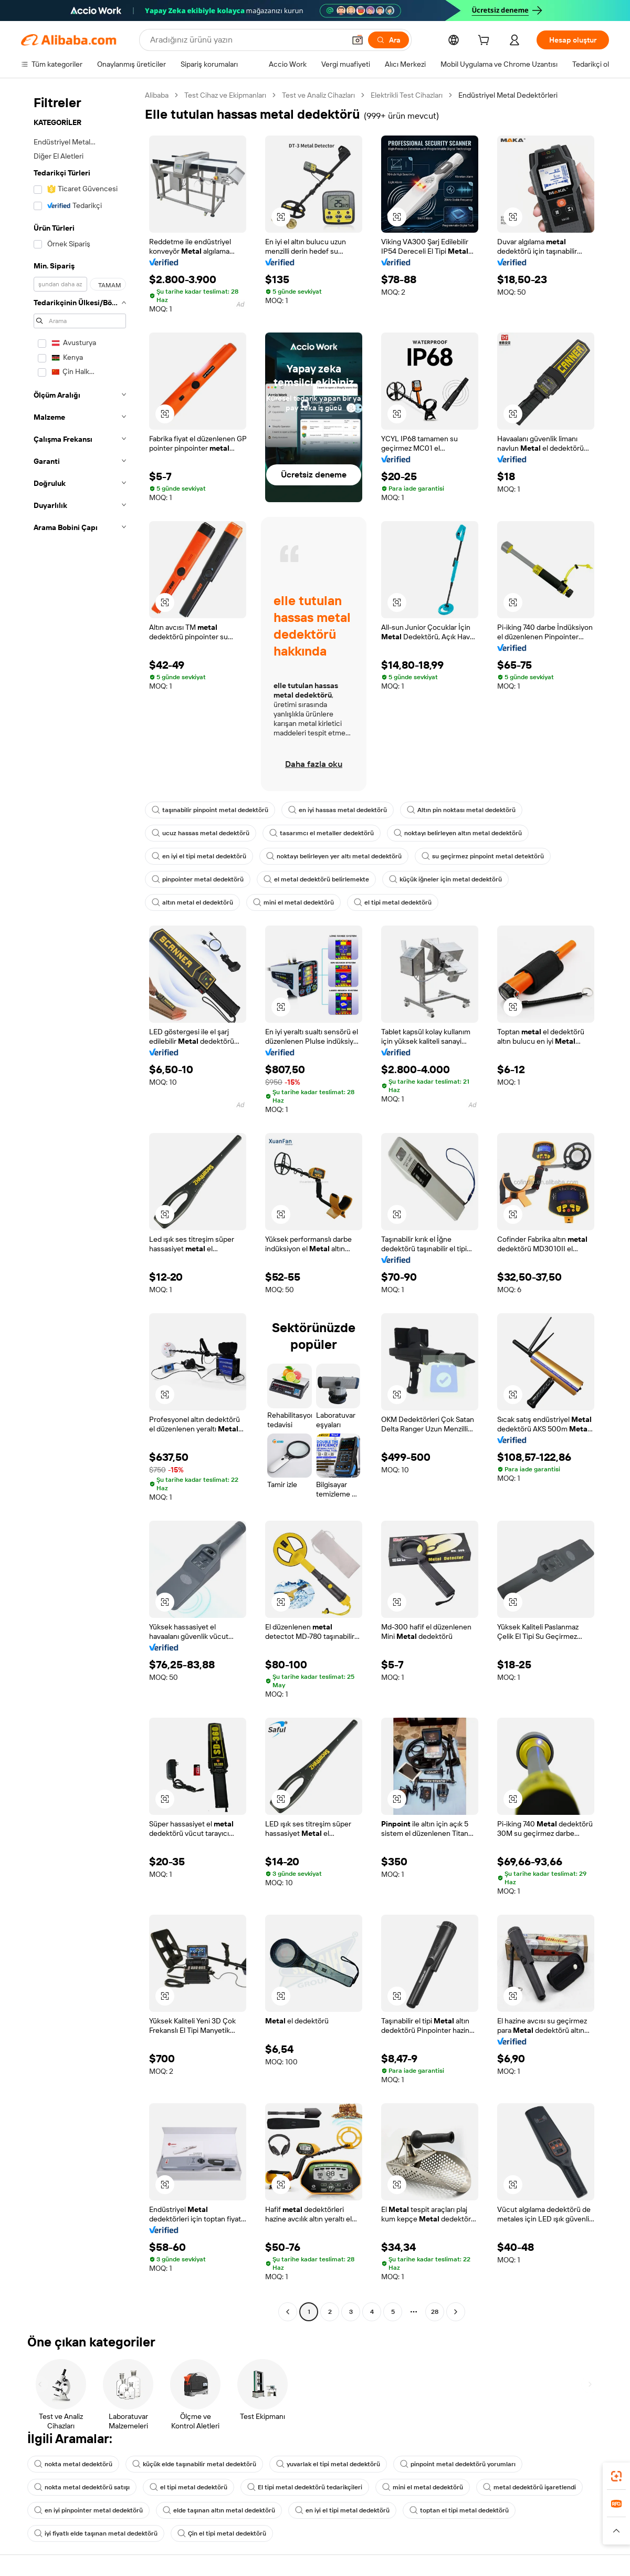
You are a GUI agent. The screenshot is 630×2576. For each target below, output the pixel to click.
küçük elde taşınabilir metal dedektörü (194, 2464)
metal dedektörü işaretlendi (529, 2487)
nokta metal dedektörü (73, 2464)
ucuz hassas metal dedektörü (200, 833)
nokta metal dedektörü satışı (82, 2487)
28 (434, 2311)
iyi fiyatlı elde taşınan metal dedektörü (96, 2533)
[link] (616, 2476)
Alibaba (157, 95)
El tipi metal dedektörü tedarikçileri (304, 2487)
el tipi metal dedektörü (393, 902)
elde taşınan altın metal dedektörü (219, 2510)
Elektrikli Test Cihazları (407, 95)
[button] (357, 40)
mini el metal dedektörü (293, 902)
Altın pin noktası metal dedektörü (461, 810)
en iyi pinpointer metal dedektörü (88, 2510)
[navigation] (79, 1204)
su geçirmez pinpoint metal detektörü (483, 856)
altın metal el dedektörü (192, 902)
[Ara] (388, 40)
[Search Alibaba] (246, 40)
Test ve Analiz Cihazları (318, 95)
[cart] (486, 41)
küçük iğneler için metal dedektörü (445, 879)
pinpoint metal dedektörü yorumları (458, 2464)
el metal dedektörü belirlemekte (316, 879)
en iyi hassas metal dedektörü (337, 810)
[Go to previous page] (287, 2311)
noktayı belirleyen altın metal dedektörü (458, 833)
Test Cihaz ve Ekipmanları (225, 95)
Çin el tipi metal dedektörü (221, 2533)
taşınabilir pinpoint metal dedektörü (210, 810)
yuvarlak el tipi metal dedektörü (328, 2464)
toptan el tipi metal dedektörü (459, 2510)
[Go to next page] (455, 2311)
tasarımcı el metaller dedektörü (321, 833)
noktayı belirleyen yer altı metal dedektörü (334, 856)
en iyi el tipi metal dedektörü (199, 856)
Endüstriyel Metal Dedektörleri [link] (508, 95)
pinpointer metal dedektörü (198, 879)
